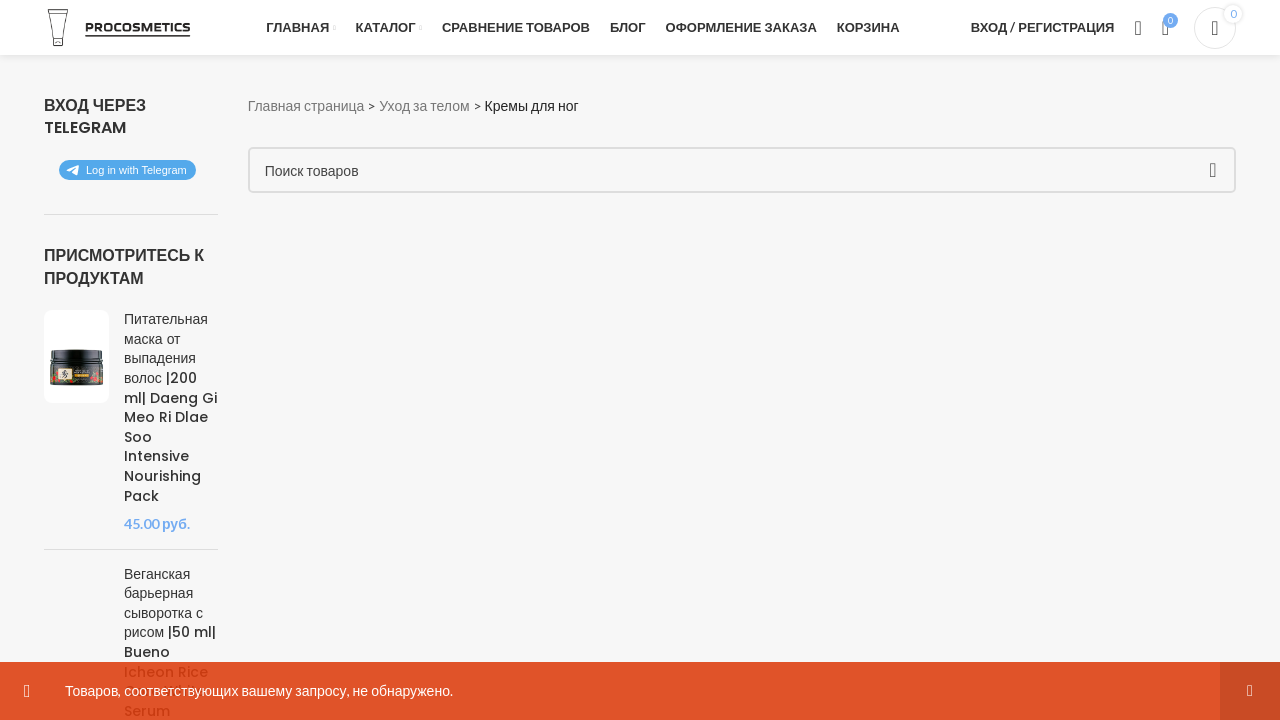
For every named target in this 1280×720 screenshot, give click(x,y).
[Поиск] (1137, 28)
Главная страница (306, 105)
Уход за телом (424, 105)
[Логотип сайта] (119, 25)
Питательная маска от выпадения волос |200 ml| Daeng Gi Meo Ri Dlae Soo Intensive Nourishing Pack (170, 407)
